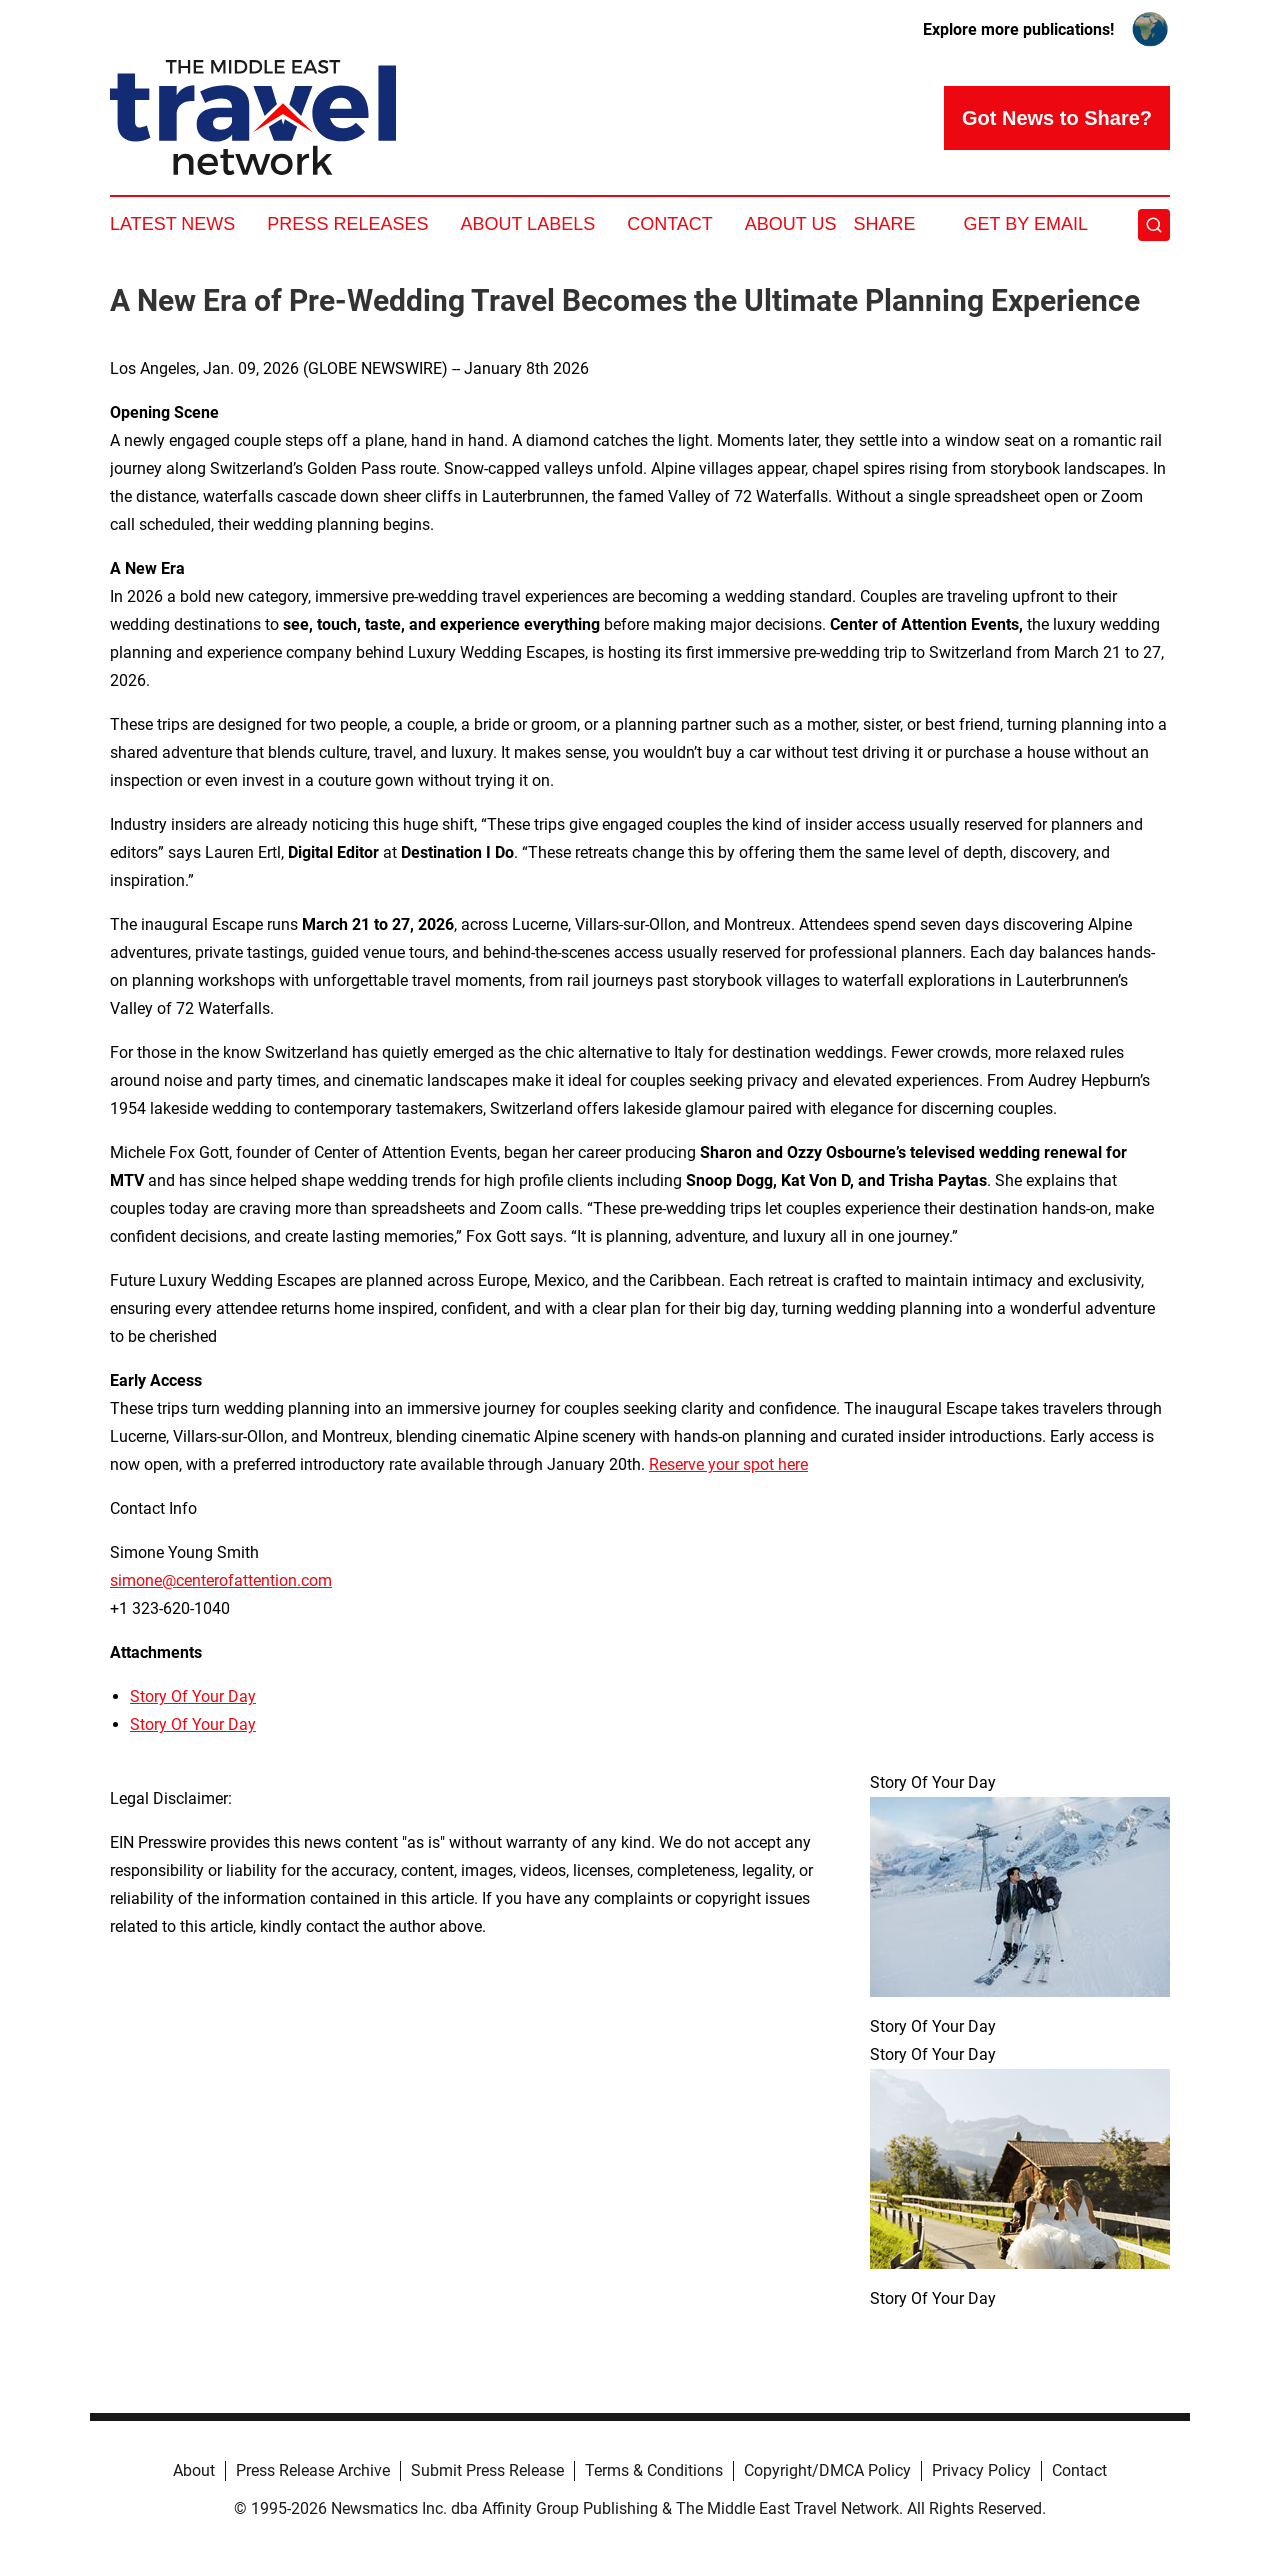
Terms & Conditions (654, 2470)
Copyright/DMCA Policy (827, 2470)
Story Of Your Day (193, 1696)
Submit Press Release (487, 2470)
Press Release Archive (313, 2470)
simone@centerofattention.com (221, 1580)
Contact (670, 224)
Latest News (172, 224)
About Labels (527, 224)
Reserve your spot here (728, 1464)
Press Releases (347, 224)
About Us (791, 224)
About (194, 2470)
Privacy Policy (981, 2470)
